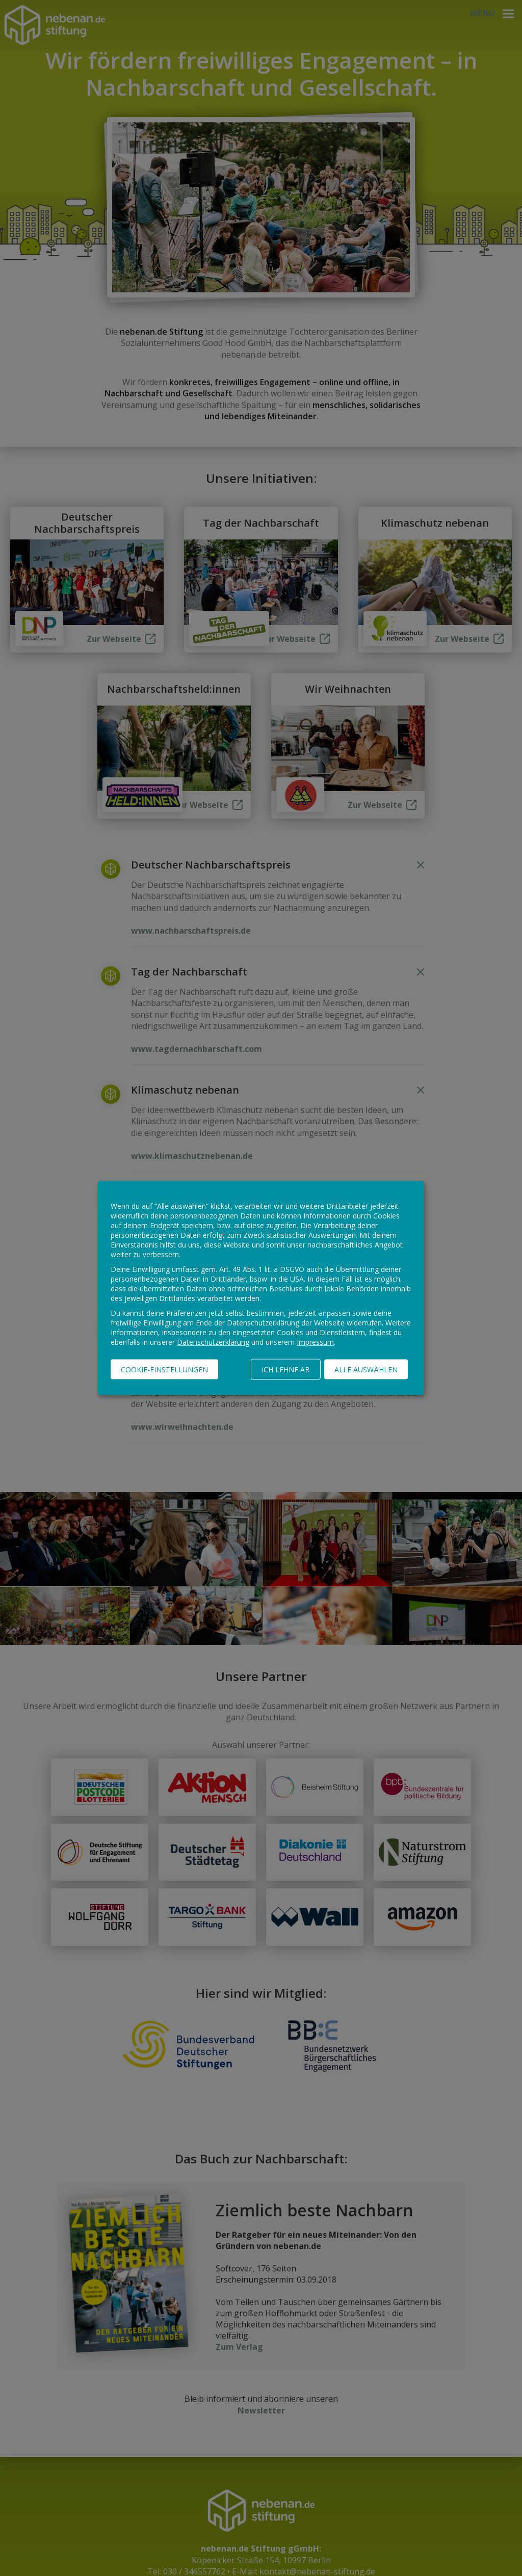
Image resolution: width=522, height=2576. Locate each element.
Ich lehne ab (286, 1369)
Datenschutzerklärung (213, 1342)
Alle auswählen (366, 1369)
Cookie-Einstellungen (164, 1369)
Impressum (315, 1342)
